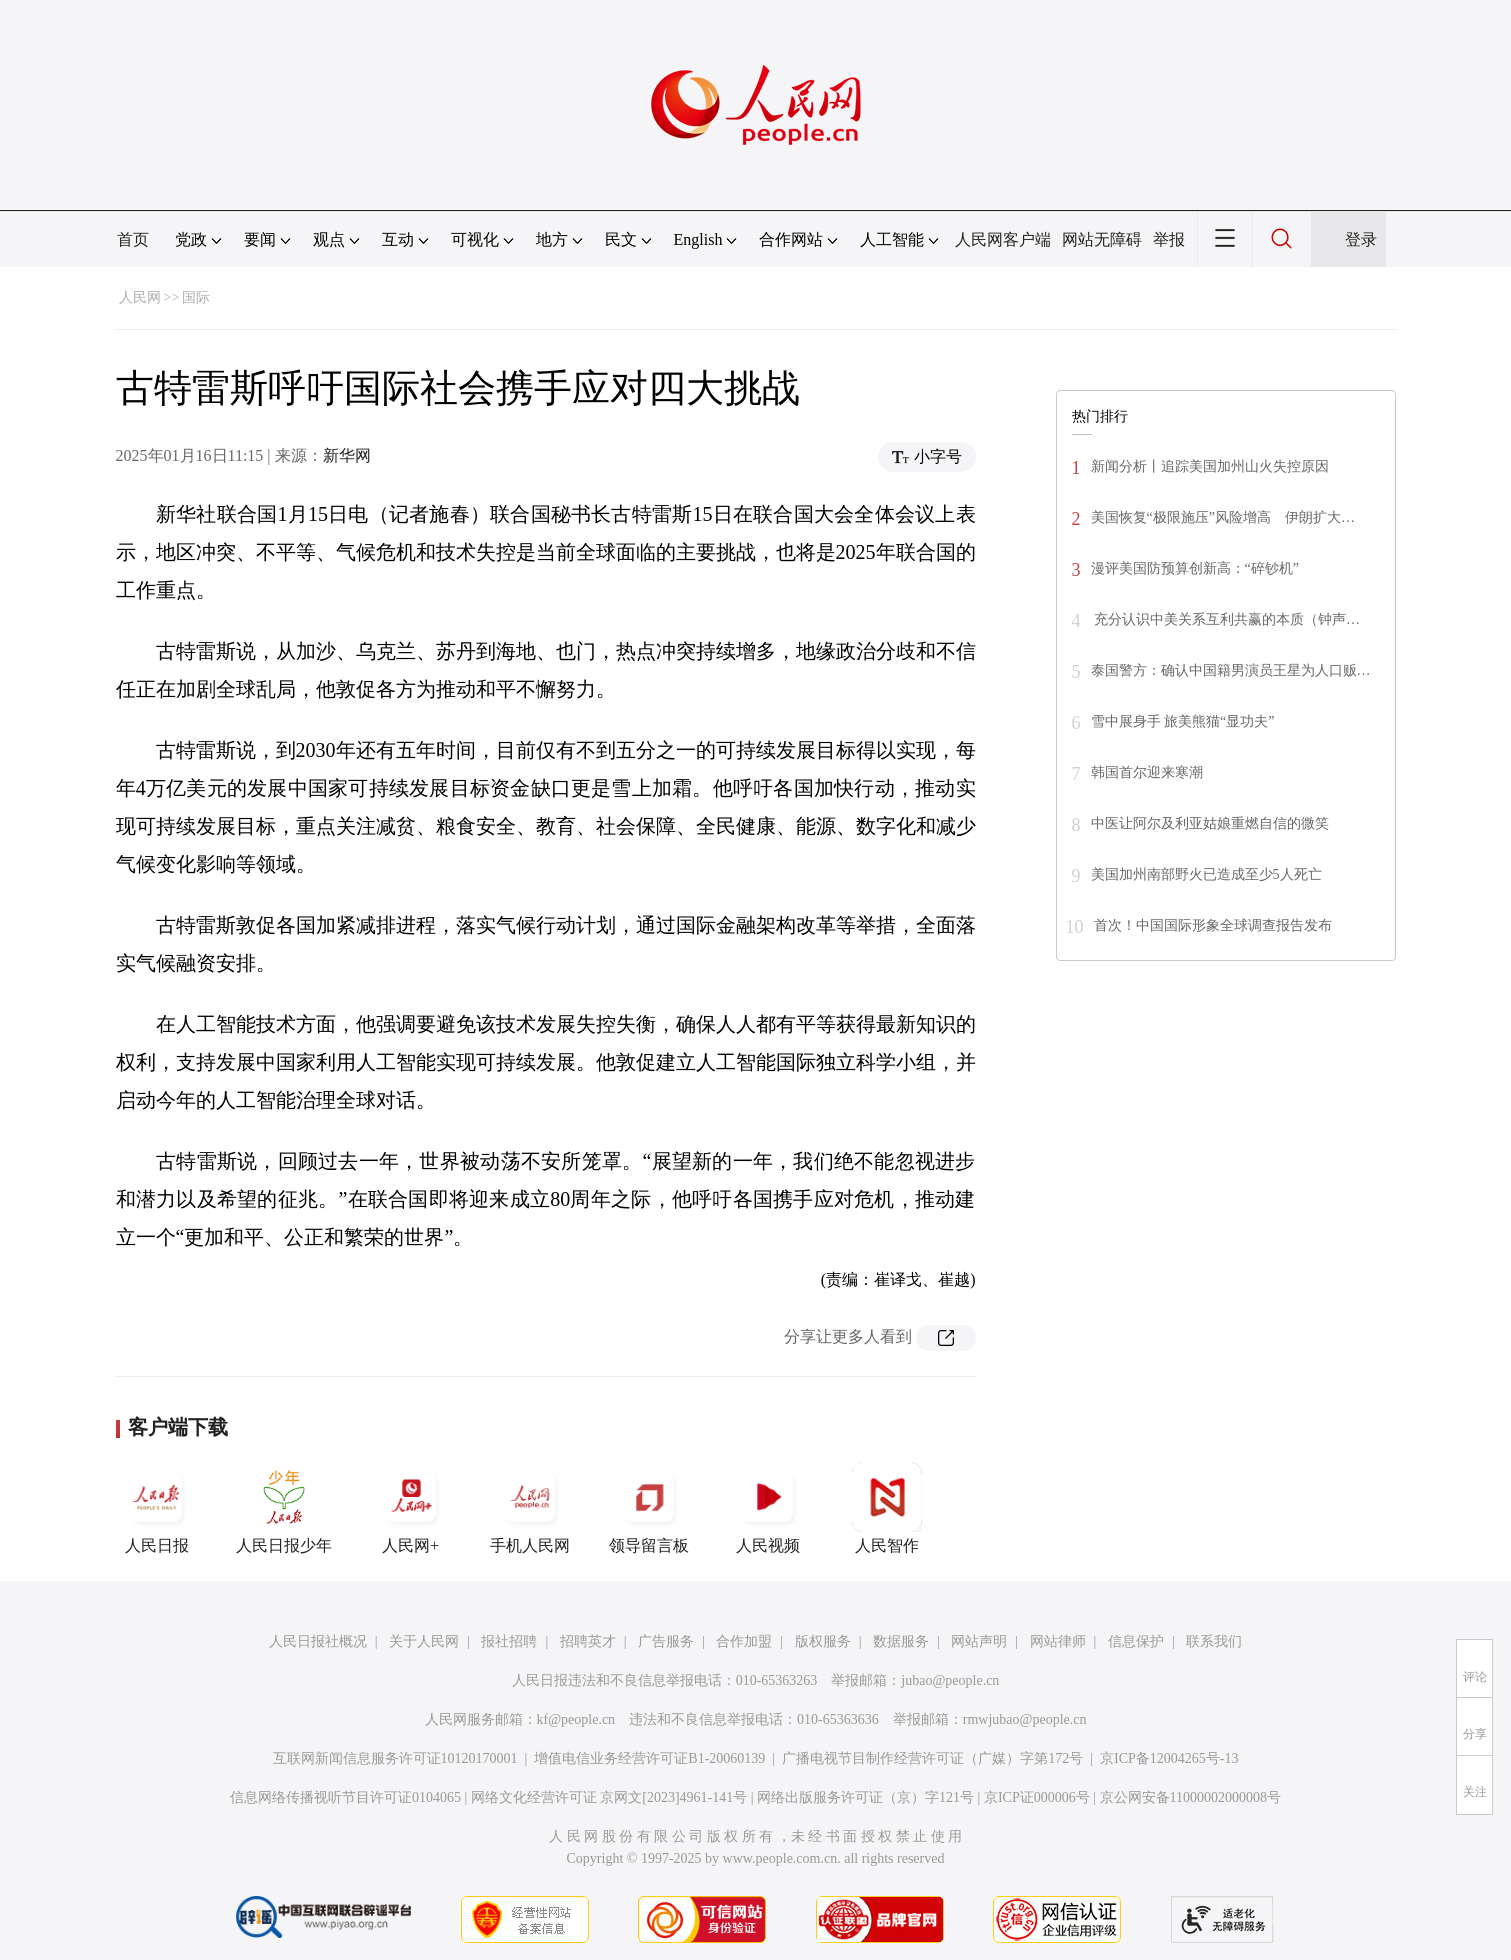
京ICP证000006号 (1037, 1797)
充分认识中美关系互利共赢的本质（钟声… (1226, 619)
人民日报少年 (284, 1508)
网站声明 (979, 1641)
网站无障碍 (1102, 239)
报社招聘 (509, 1641)
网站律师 (1058, 1641)
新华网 (347, 455)
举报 (1169, 239)
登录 (1361, 239)
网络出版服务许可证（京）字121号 (865, 1797)
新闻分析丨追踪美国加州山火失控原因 (1210, 466)
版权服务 (823, 1641)
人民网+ (411, 1508)
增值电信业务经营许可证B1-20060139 (649, 1758)
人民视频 (768, 1508)
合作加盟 (744, 1641)
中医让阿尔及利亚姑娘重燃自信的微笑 (1210, 823)
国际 (196, 297)
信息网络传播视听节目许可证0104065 (345, 1797)
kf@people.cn (576, 1719)
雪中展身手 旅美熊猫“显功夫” (1183, 721)
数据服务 (901, 1641)
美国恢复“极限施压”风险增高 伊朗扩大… (1223, 517)
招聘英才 (588, 1641)
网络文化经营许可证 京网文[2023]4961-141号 (609, 1797)
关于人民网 (424, 1641)
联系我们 (1214, 1641)
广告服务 (666, 1641)
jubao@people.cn (950, 1680)
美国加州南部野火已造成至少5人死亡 (1206, 874)
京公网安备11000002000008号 (1190, 1797)
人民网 (140, 297)
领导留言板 (649, 1508)
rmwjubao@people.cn (1025, 1719)
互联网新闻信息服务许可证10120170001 (395, 1758)
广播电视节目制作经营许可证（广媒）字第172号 (932, 1758)
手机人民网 (530, 1508)
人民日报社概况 (318, 1641)
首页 (133, 239)
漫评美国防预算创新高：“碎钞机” (1195, 568)
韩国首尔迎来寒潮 (1147, 772)
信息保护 (1136, 1641)
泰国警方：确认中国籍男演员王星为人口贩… (1231, 670)
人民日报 (157, 1508)
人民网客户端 (1003, 239)
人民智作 (887, 1508)
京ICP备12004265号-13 (1169, 1758)
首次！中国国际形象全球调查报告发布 (1213, 925)
